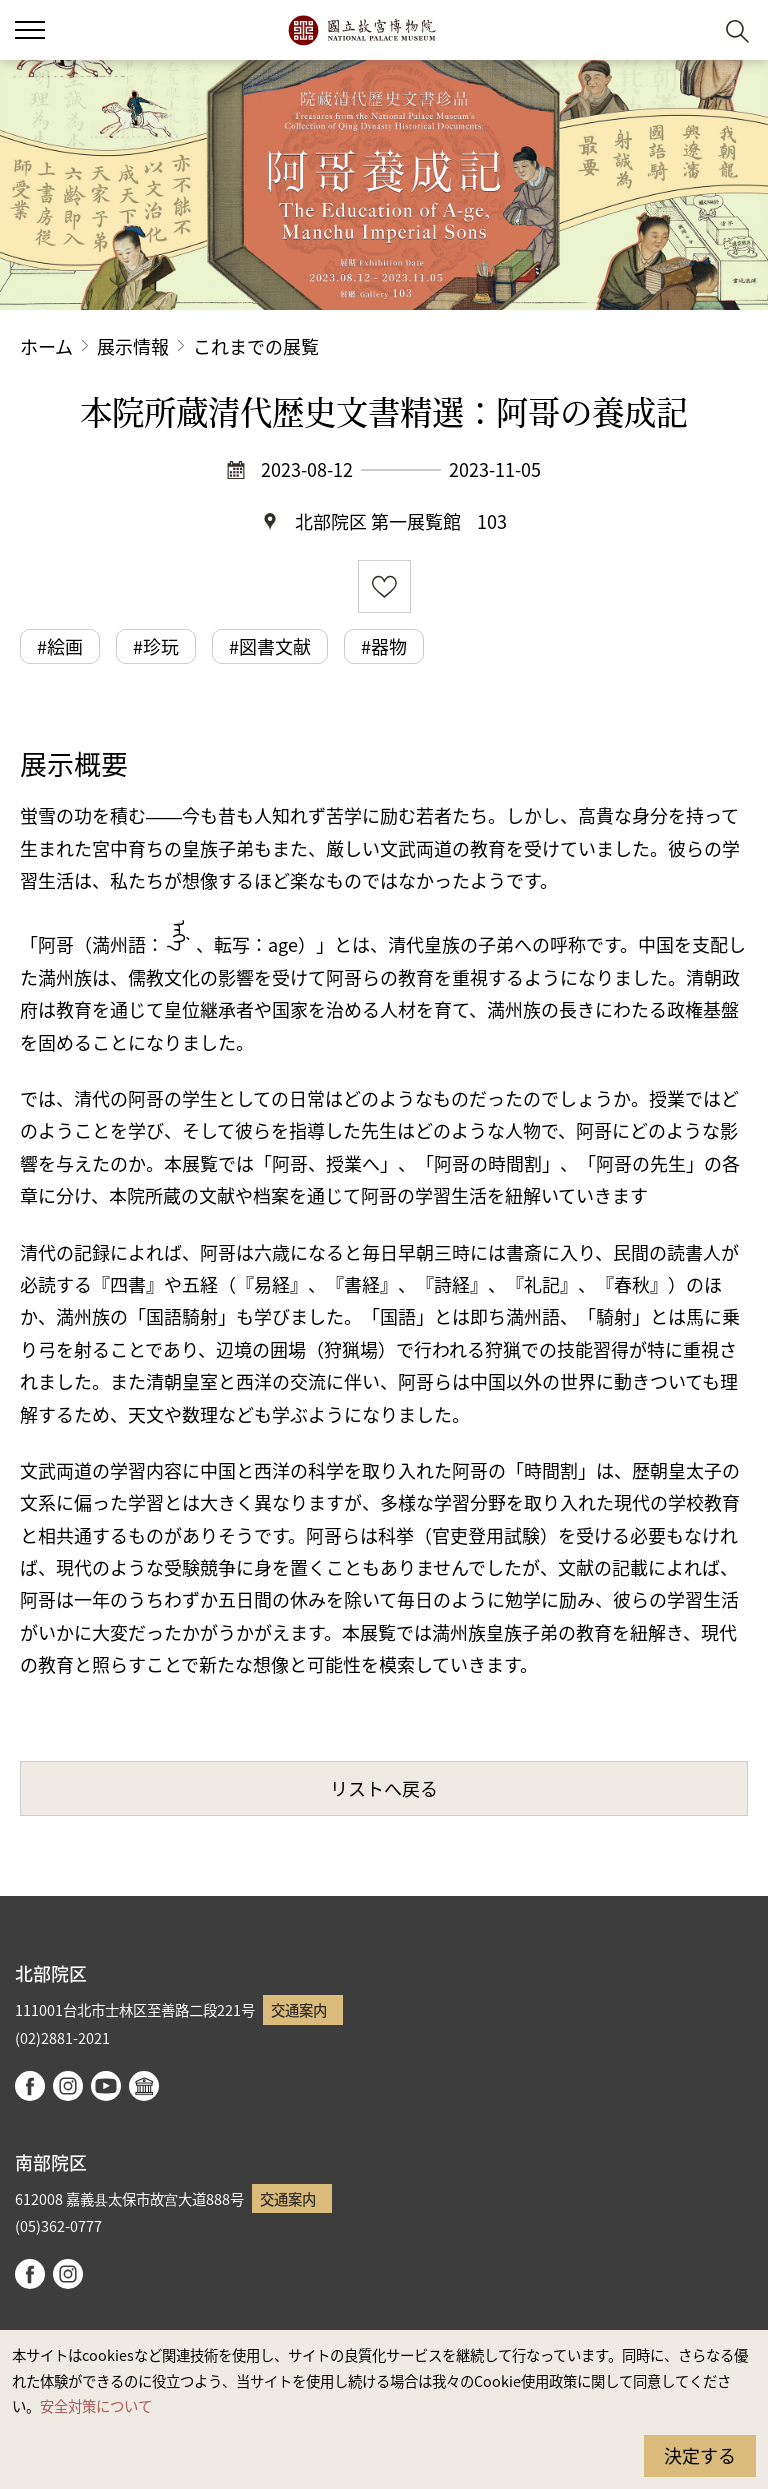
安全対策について (96, 2405)
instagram (68, 2086)
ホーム (46, 346)
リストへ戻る (384, 1788)
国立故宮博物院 (361, 30)
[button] (688, 30)
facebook (30, 2086)
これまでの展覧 (256, 346)
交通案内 (299, 2009)
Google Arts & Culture (144, 2086)
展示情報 (133, 346)
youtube (106, 2086)
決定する (700, 2455)
